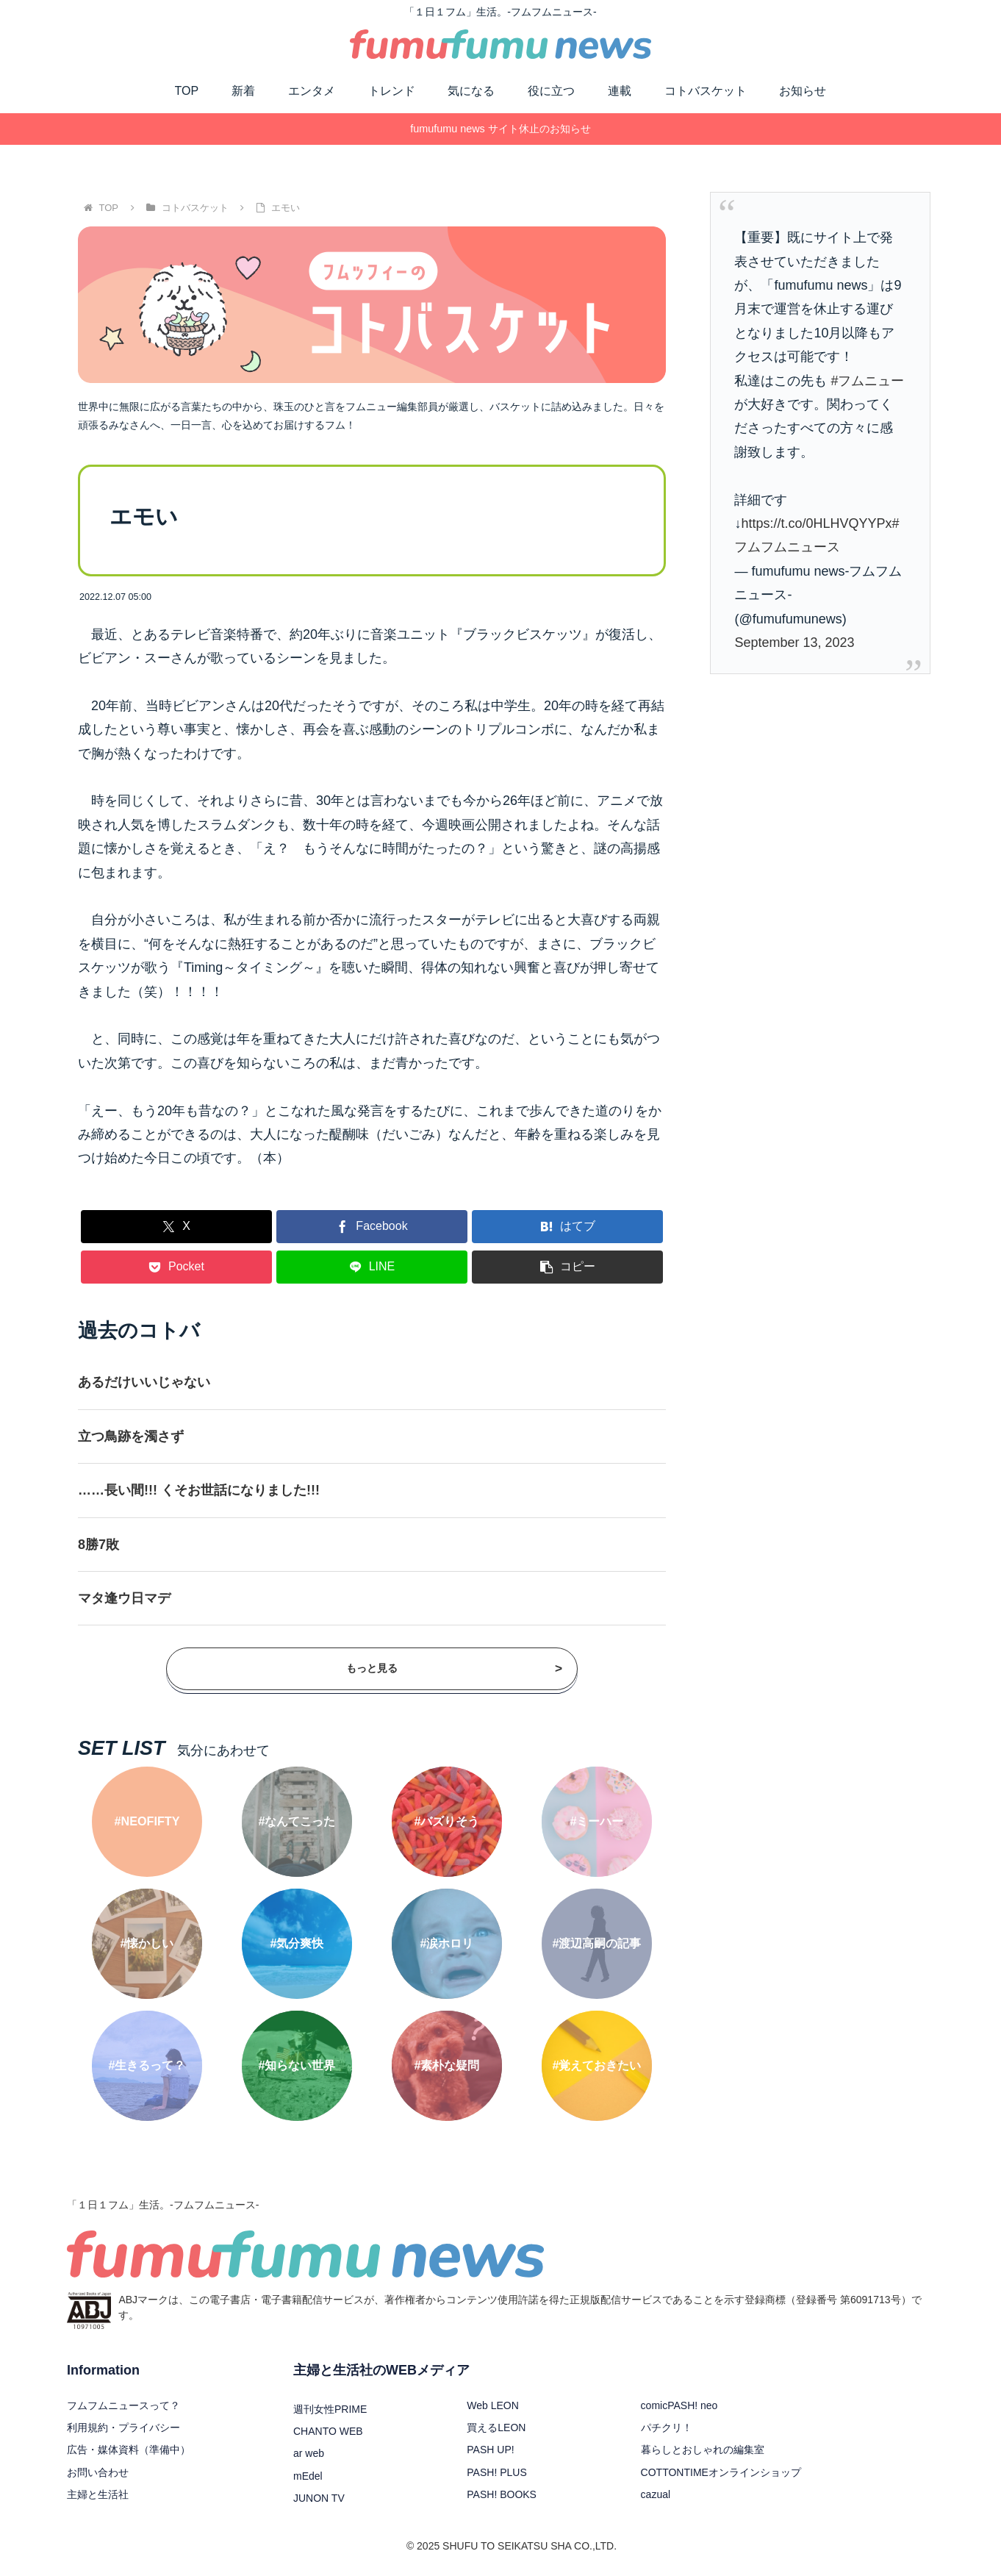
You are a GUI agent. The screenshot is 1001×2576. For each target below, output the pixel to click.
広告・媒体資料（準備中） (128, 2449)
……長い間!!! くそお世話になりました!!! (199, 1490)
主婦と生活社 (98, 2494)
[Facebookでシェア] (371, 1226)
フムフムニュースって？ (123, 2405)
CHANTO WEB (328, 2431)
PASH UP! (490, 2449)
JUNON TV (319, 2498)
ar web (308, 2453)
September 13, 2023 (794, 642)
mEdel (308, 2476)
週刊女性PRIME (330, 2409)
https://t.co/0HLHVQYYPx (816, 523)
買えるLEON (496, 2427)
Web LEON (493, 2405)
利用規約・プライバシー (123, 2427)
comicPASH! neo (679, 2405)
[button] (567, 1267)
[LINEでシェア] (371, 1267)
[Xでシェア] (176, 1226)
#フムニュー (867, 380)
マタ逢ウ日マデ (124, 1598)
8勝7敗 (98, 1544)
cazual (655, 2494)
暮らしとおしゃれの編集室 (702, 2449)
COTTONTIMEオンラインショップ (721, 2472)
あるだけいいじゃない (144, 1382)
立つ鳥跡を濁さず (131, 1436)
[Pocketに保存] (176, 1267)
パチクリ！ (666, 2427)
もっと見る (454, 1669)
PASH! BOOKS (502, 2494)
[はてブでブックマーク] (567, 1226)
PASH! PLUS (496, 2472)
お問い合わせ (98, 2472)
